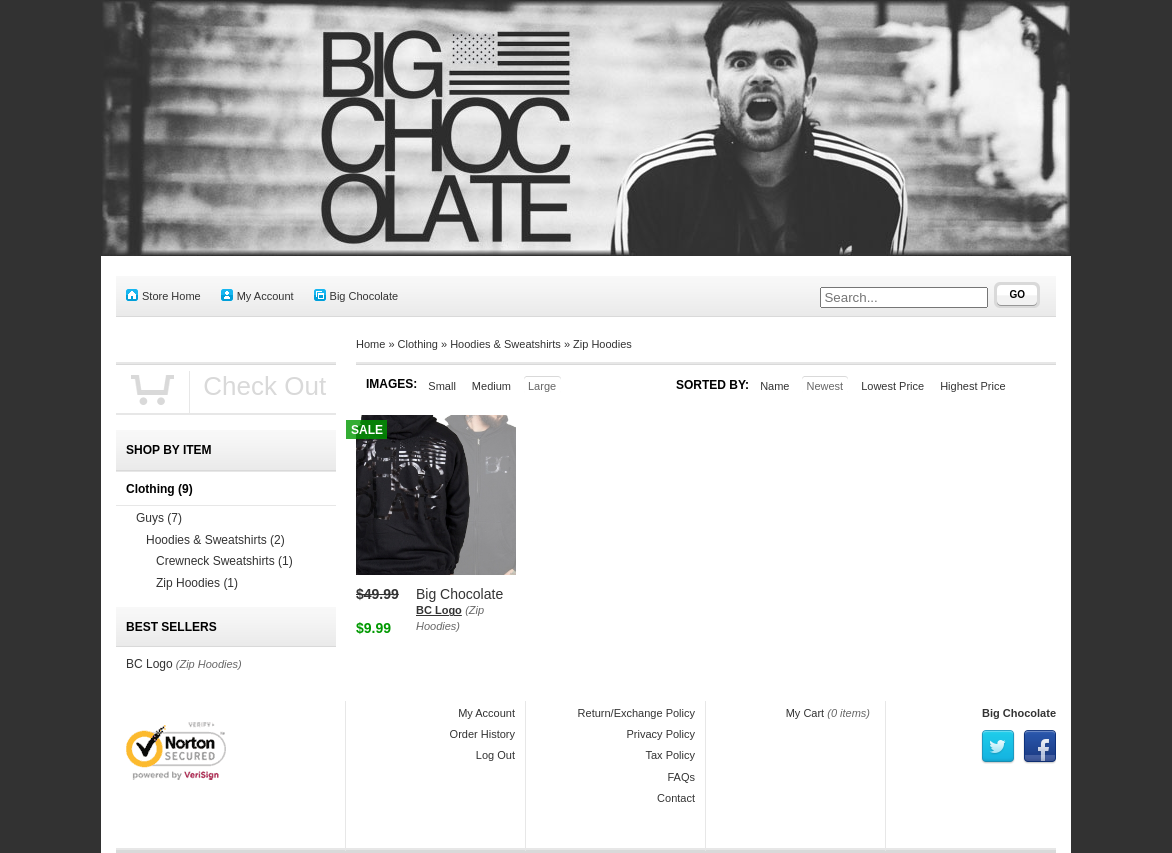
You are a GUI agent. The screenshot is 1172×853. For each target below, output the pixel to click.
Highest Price (972, 386)
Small (442, 386)
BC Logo (439, 610)
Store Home (163, 295)
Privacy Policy (661, 734)
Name (774, 386)
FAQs (681, 777)
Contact (676, 798)
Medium (491, 386)
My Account (257, 295)
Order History (482, 734)
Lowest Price (892, 386)
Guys (159, 518)
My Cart (805, 713)
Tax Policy (670, 755)
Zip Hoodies (602, 344)
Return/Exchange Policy (636, 713)
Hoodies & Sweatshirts (505, 344)
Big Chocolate (356, 295)
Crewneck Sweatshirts (224, 561)
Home (370, 344)
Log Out (495, 755)
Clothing (418, 344)
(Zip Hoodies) (209, 664)
